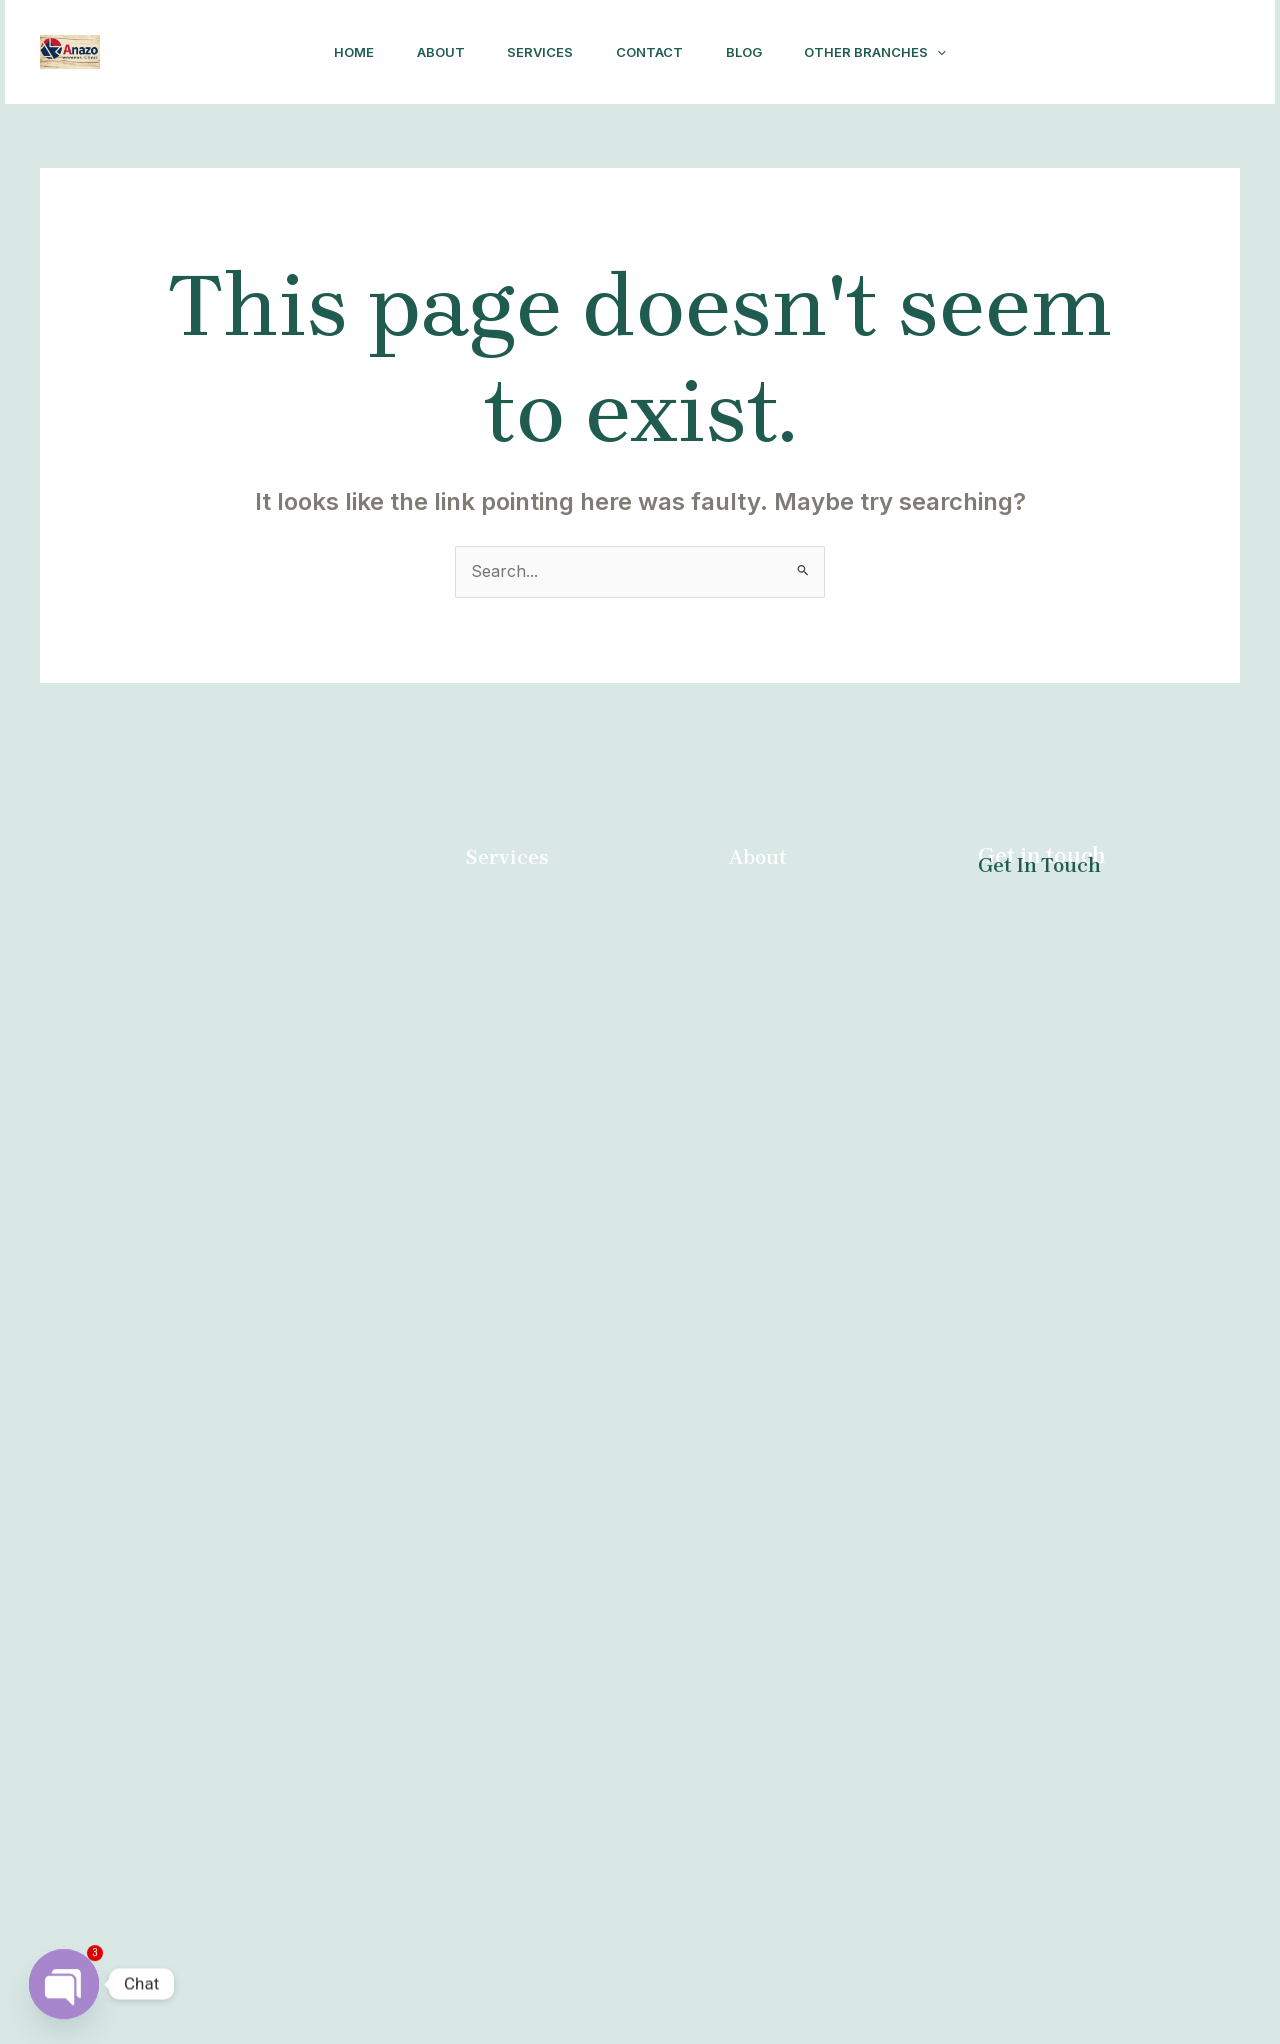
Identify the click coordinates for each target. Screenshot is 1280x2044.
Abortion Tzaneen (818, 1524)
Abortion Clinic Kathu (830, 1575)
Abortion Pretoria (815, 1370)
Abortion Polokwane (827, 1165)
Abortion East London (832, 1268)
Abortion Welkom (815, 1319)
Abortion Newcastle (824, 1498)
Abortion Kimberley (823, 1779)
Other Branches (889, 52)
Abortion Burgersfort (829, 1728)
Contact (652, 52)
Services (538, 52)
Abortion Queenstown (833, 1754)
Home (341, 52)
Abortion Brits (802, 1191)
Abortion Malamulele (828, 1293)
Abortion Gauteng (817, 1626)
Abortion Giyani (808, 1651)
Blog (752, 52)
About (433, 52)
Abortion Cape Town (828, 1703)
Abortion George (813, 1549)
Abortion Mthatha (816, 1216)
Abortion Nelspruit (819, 1088)
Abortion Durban (530, 982)
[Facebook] (1064, 53)
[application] (951, 52)
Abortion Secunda (818, 1344)
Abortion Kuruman (820, 1242)
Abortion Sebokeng (823, 1677)
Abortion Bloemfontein (835, 1805)
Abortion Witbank (816, 1600)
